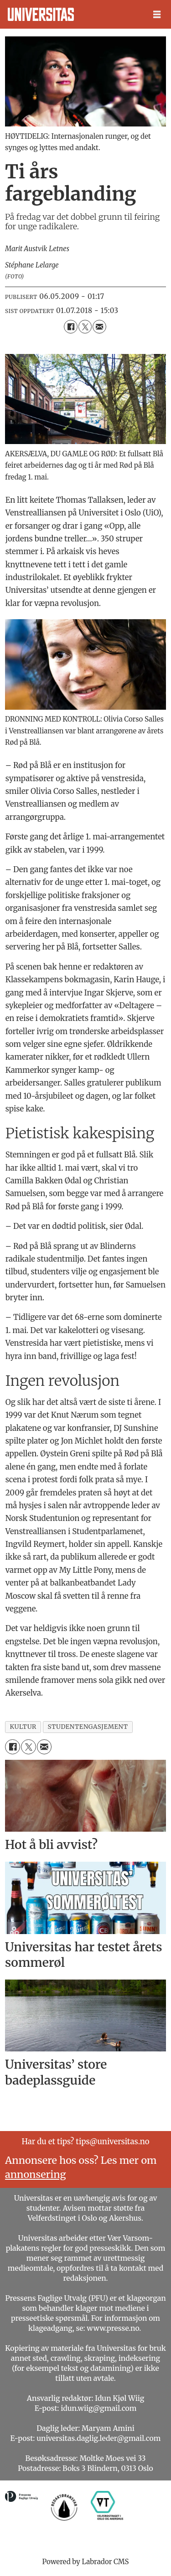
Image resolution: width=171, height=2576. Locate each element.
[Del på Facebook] (70, 326)
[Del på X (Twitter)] (85, 326)
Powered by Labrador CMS (85, 2561)
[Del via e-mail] (99, 326)
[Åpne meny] (156, 14)
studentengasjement (88, 1727)
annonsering (35, 2174)
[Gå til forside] (41, 14)
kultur (23, 1727)
